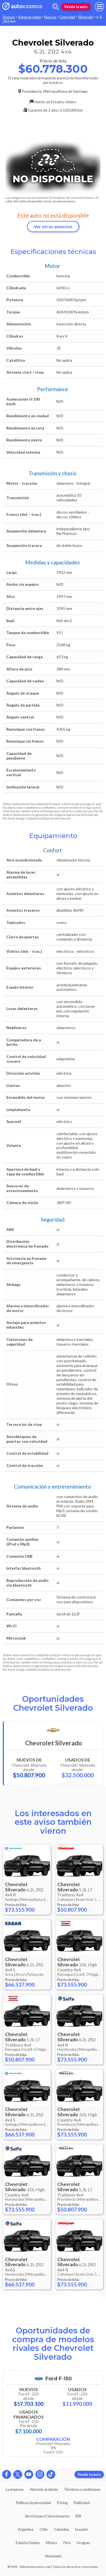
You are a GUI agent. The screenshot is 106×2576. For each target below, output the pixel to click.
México (51, 2542)
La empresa (15, 2489)
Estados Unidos (28, 2542)
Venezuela (53, 2556)
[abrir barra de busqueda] (55, 7)
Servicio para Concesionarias (47, 2516)
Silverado (85, 17)
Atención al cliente (44, 2489)
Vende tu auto (75, 6)
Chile (44, 2529)
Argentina (25, 2529)
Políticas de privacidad (33, 2502)
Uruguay (83, 2542)
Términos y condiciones (82, 2489)
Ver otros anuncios (53, 226)
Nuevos (9, 17)
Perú (67, 2542)
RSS (78, 2516)
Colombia (61, 2529)
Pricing (62, 2502)
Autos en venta (29, 17)
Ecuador (81, 2529)
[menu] (99, 6)
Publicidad (82, 2502)
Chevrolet (67, 17)
